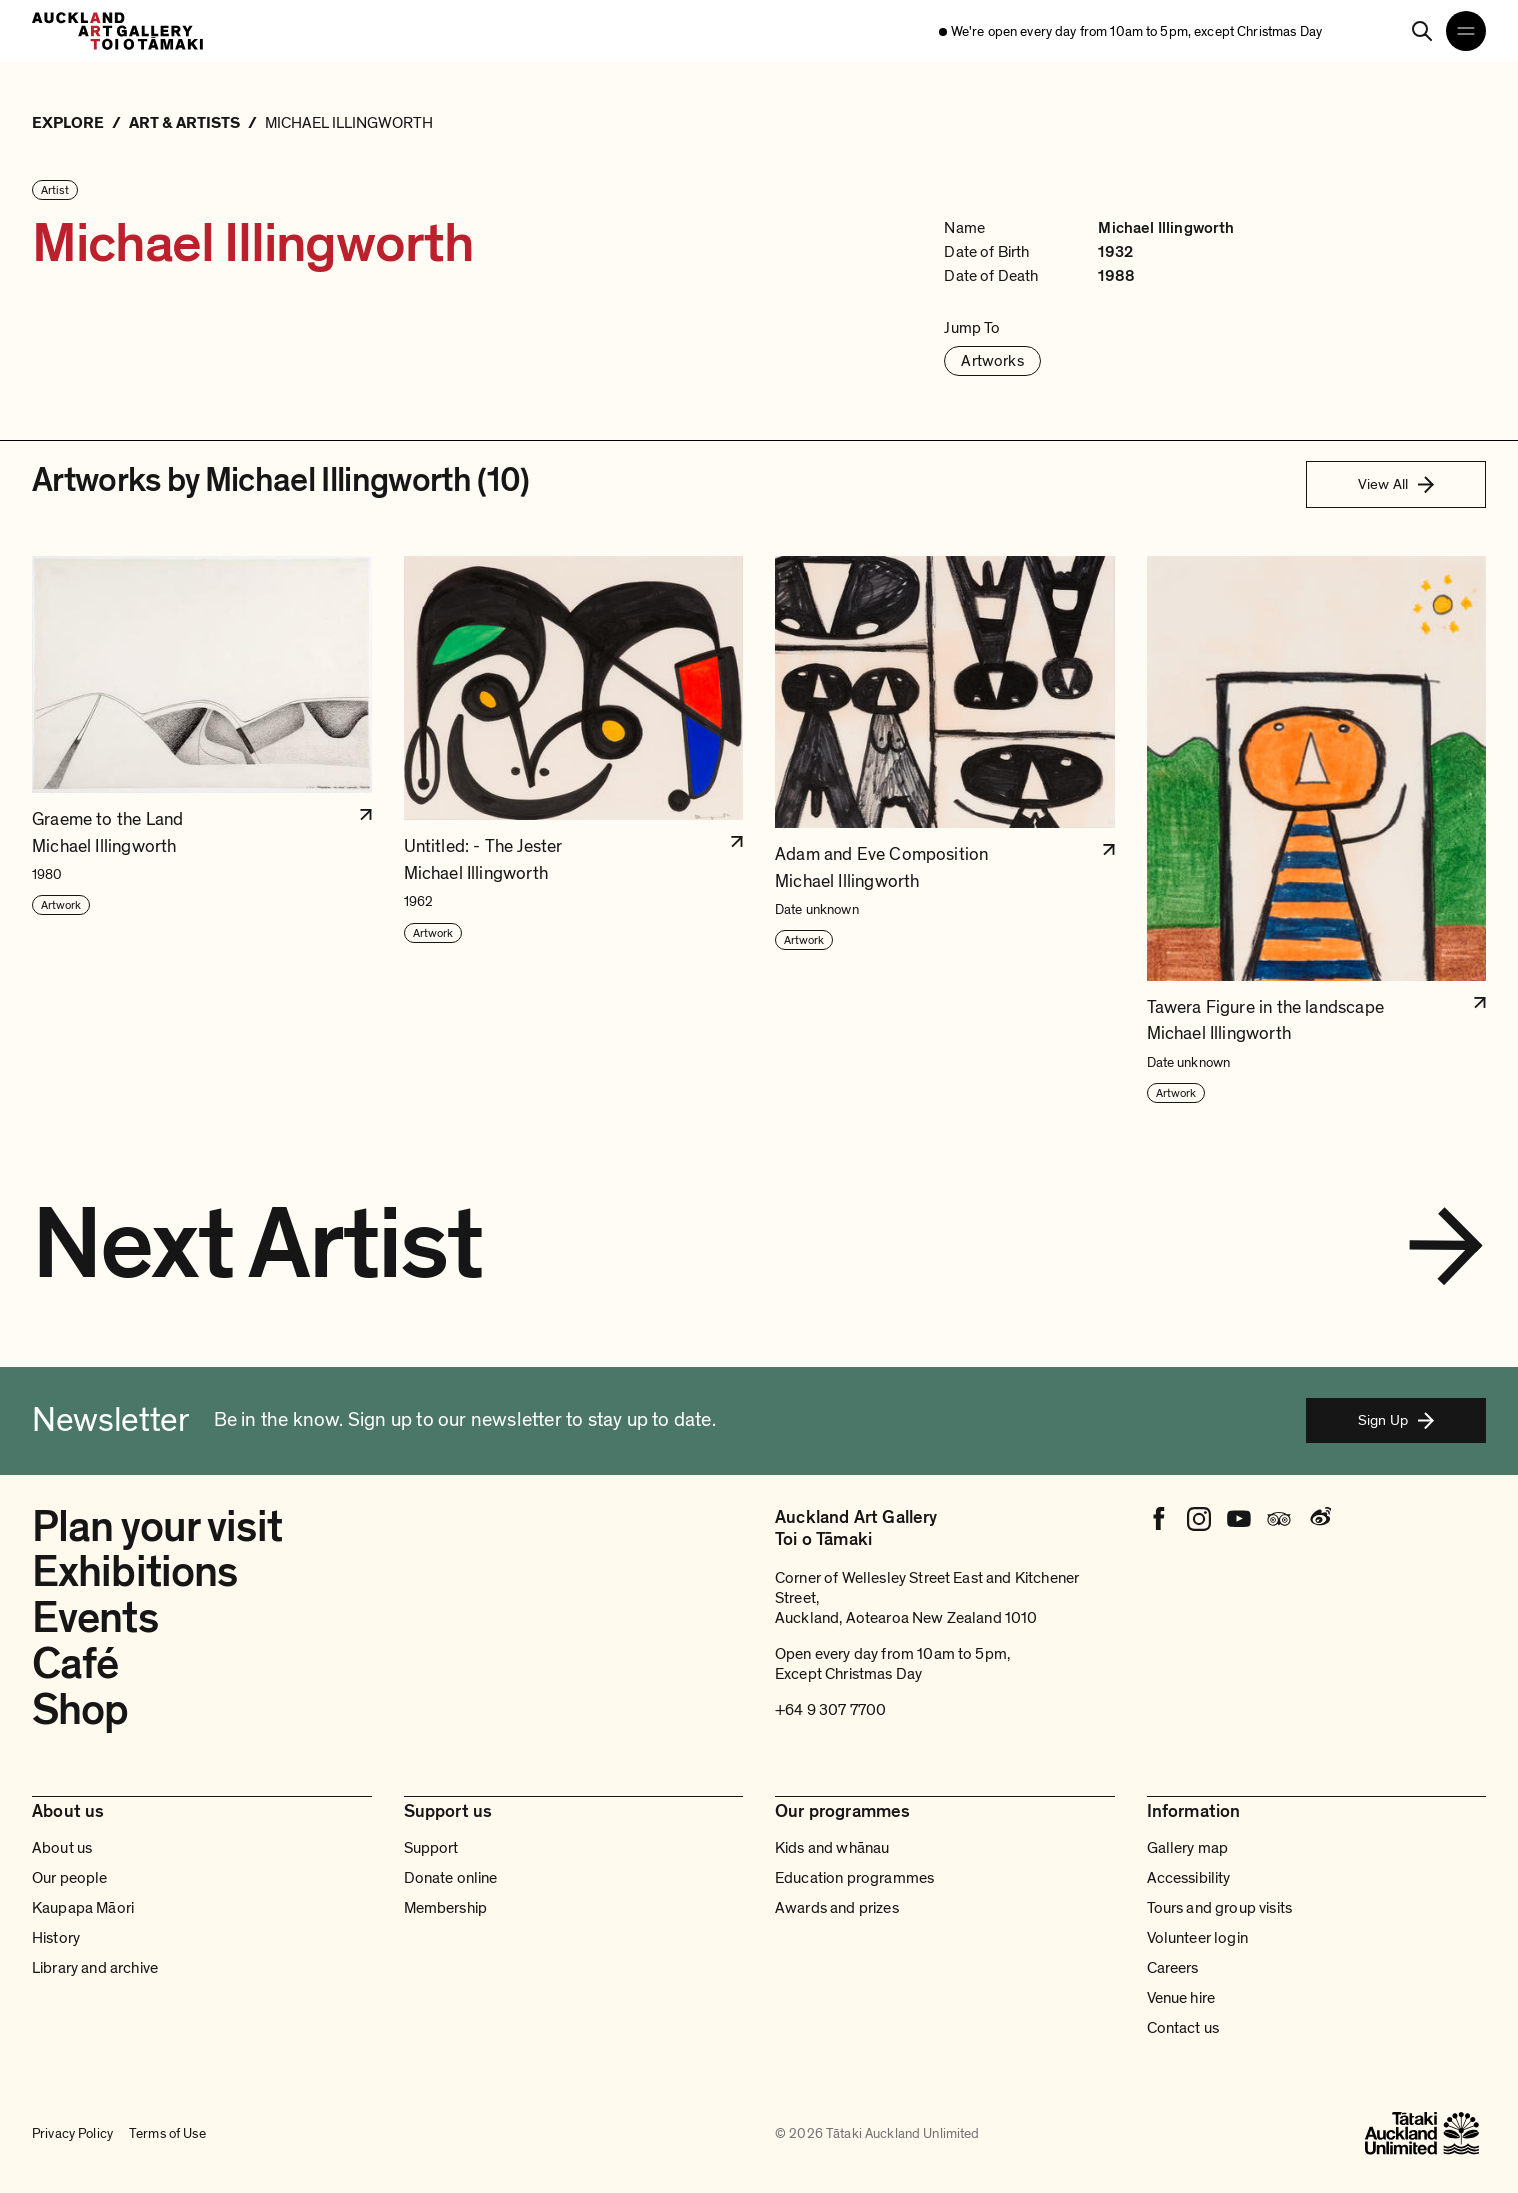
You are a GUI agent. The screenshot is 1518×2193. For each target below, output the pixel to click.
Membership (446, 1908)
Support (431, 1848)
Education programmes (854, 1878)
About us (62, 1848)
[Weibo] (1319, 1519)
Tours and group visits (1220, 1908)
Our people (70, 1878)
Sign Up (1396, 1420)
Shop (80, 1710)
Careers (1173, 1968)
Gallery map (1188, 1848)
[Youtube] (1239, 1519)
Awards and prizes (837, 1908)
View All (1396, 484)
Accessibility (1189, 1878)
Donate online (451, 1878)
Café (75, 1664)
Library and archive (95, 1968)
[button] (202, 830)
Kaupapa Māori (83, 1908)
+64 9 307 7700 (830, 1710)
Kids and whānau (832, 1848)
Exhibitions (134, 1572)
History (56, 1938)
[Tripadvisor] (1279, 1519)
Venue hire (1181, 1998)
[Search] (1422, 31)
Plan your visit (157, 1527)
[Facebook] (1159, 1519)
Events (95, 1618)
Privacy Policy (72, 2133)
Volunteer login (1197, 1938)
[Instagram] (1199, 1519)
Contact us (1183, 2028)
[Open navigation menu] (1466, 31)
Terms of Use (167, 2133)
